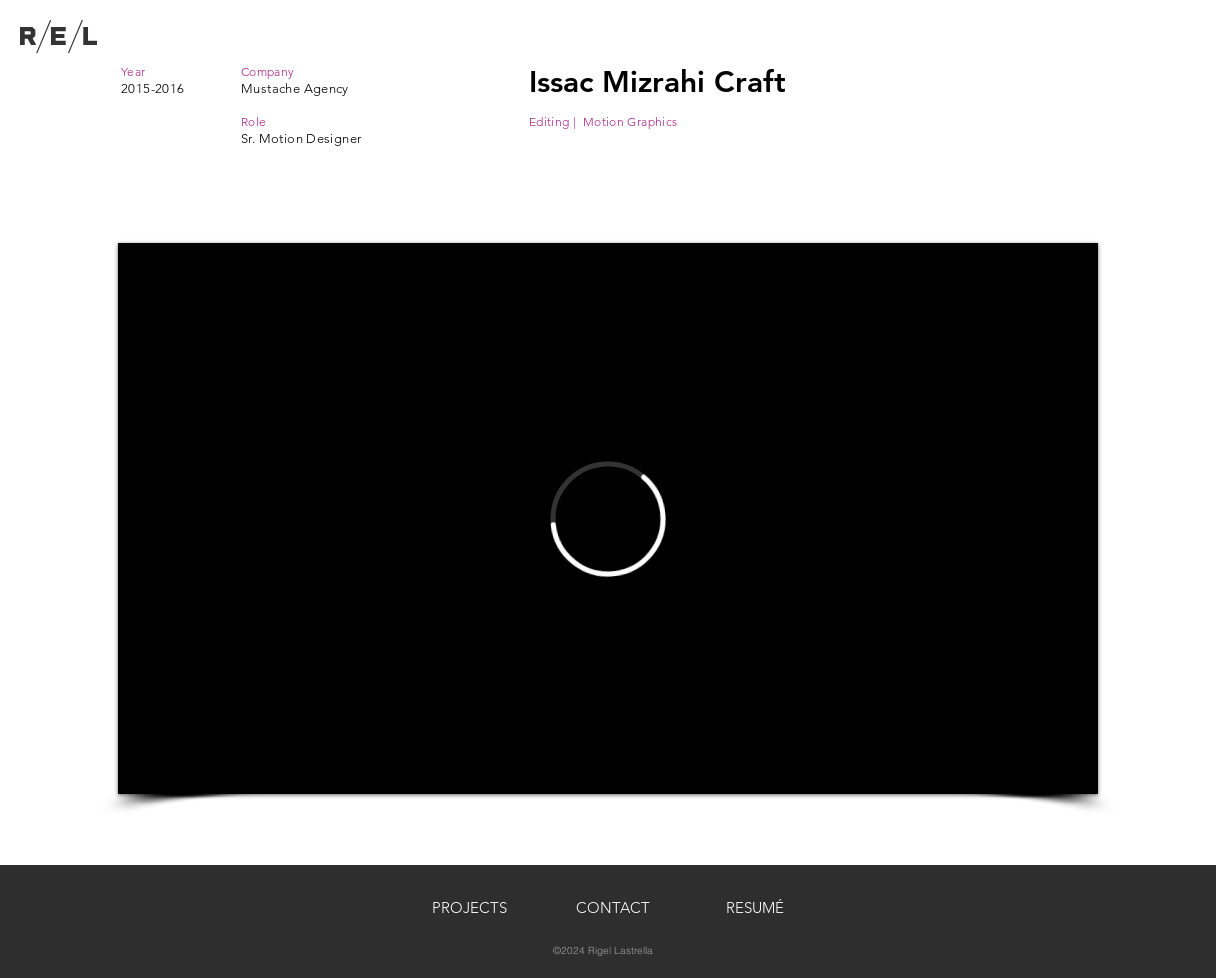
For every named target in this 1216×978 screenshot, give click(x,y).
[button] (612, 907)
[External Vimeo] (608, 518)
